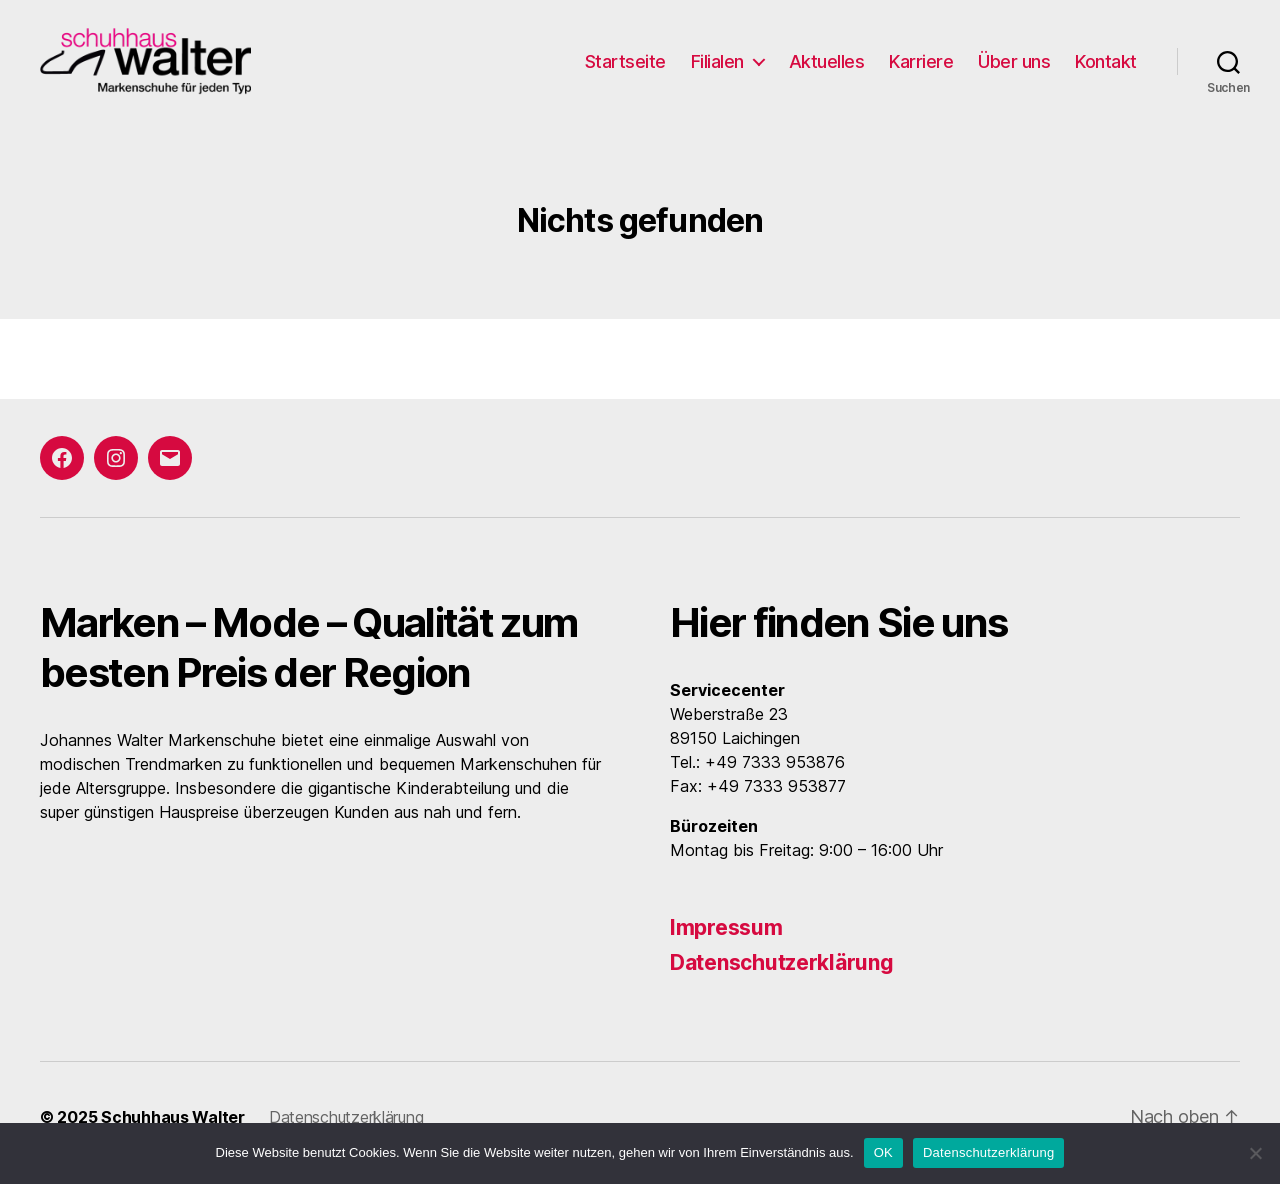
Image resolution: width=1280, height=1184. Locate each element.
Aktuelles (827, 67)
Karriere (921, 67)
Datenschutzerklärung (782, 974)
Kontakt (1106, 67)
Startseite (625, 67)
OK (883, 1152)
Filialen (717, 67)
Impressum (726, 939)
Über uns (1014, 67)
